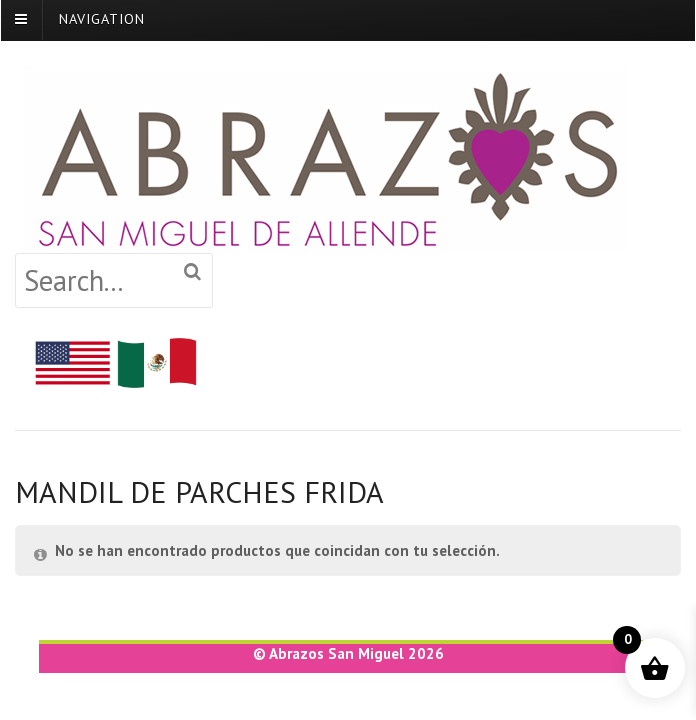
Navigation (102, 18)
